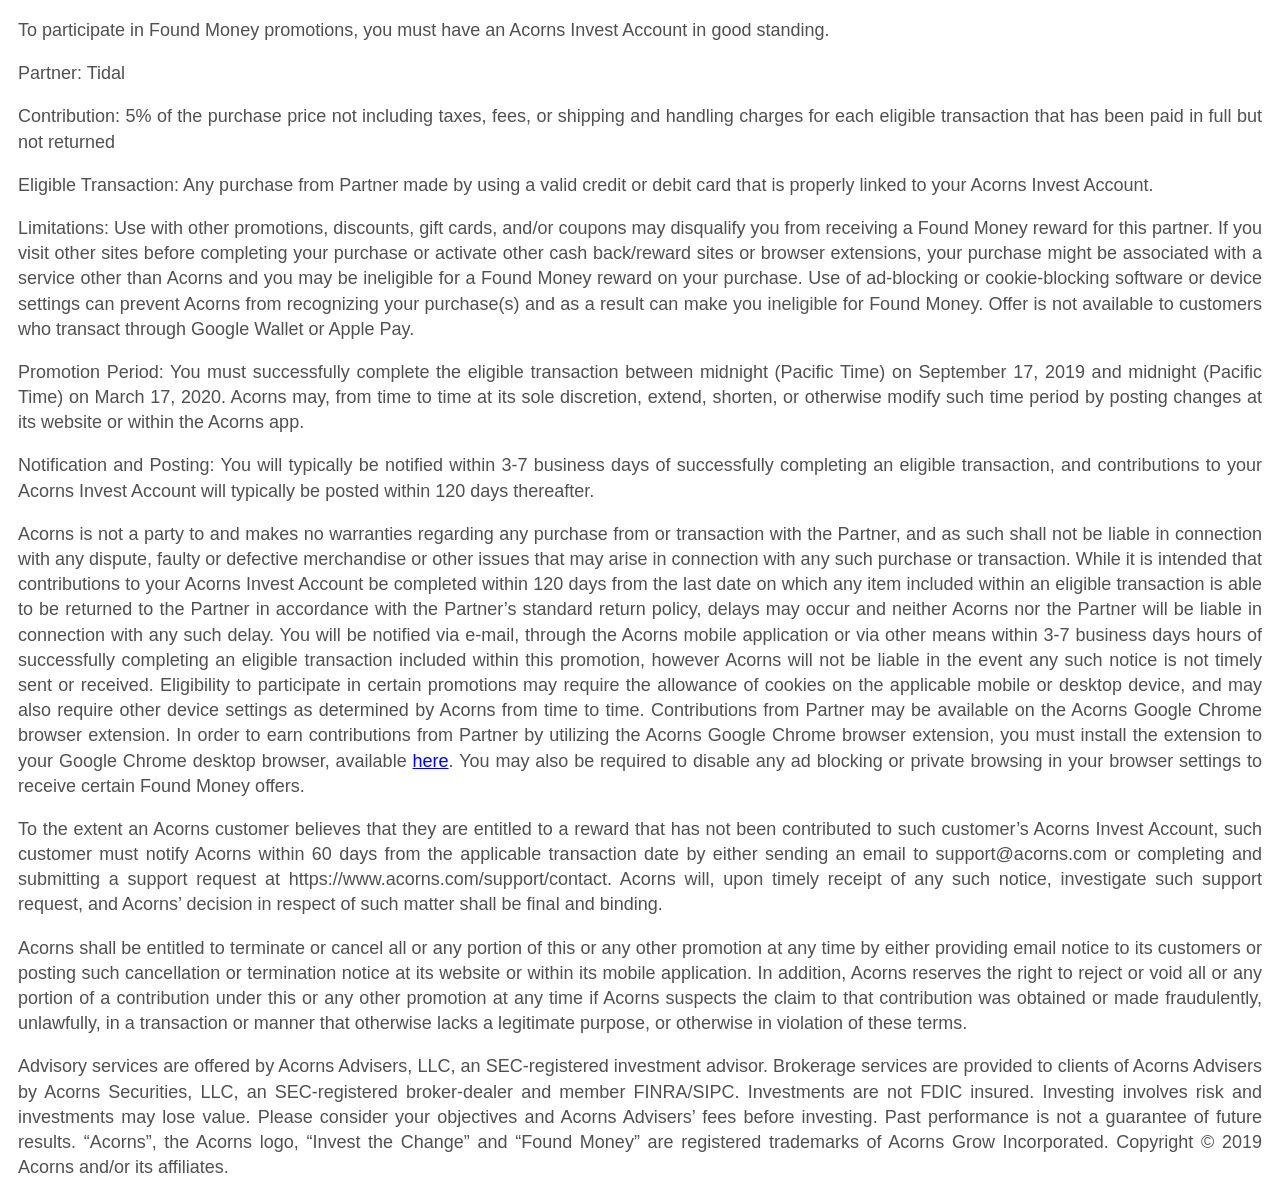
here (431, 761)
